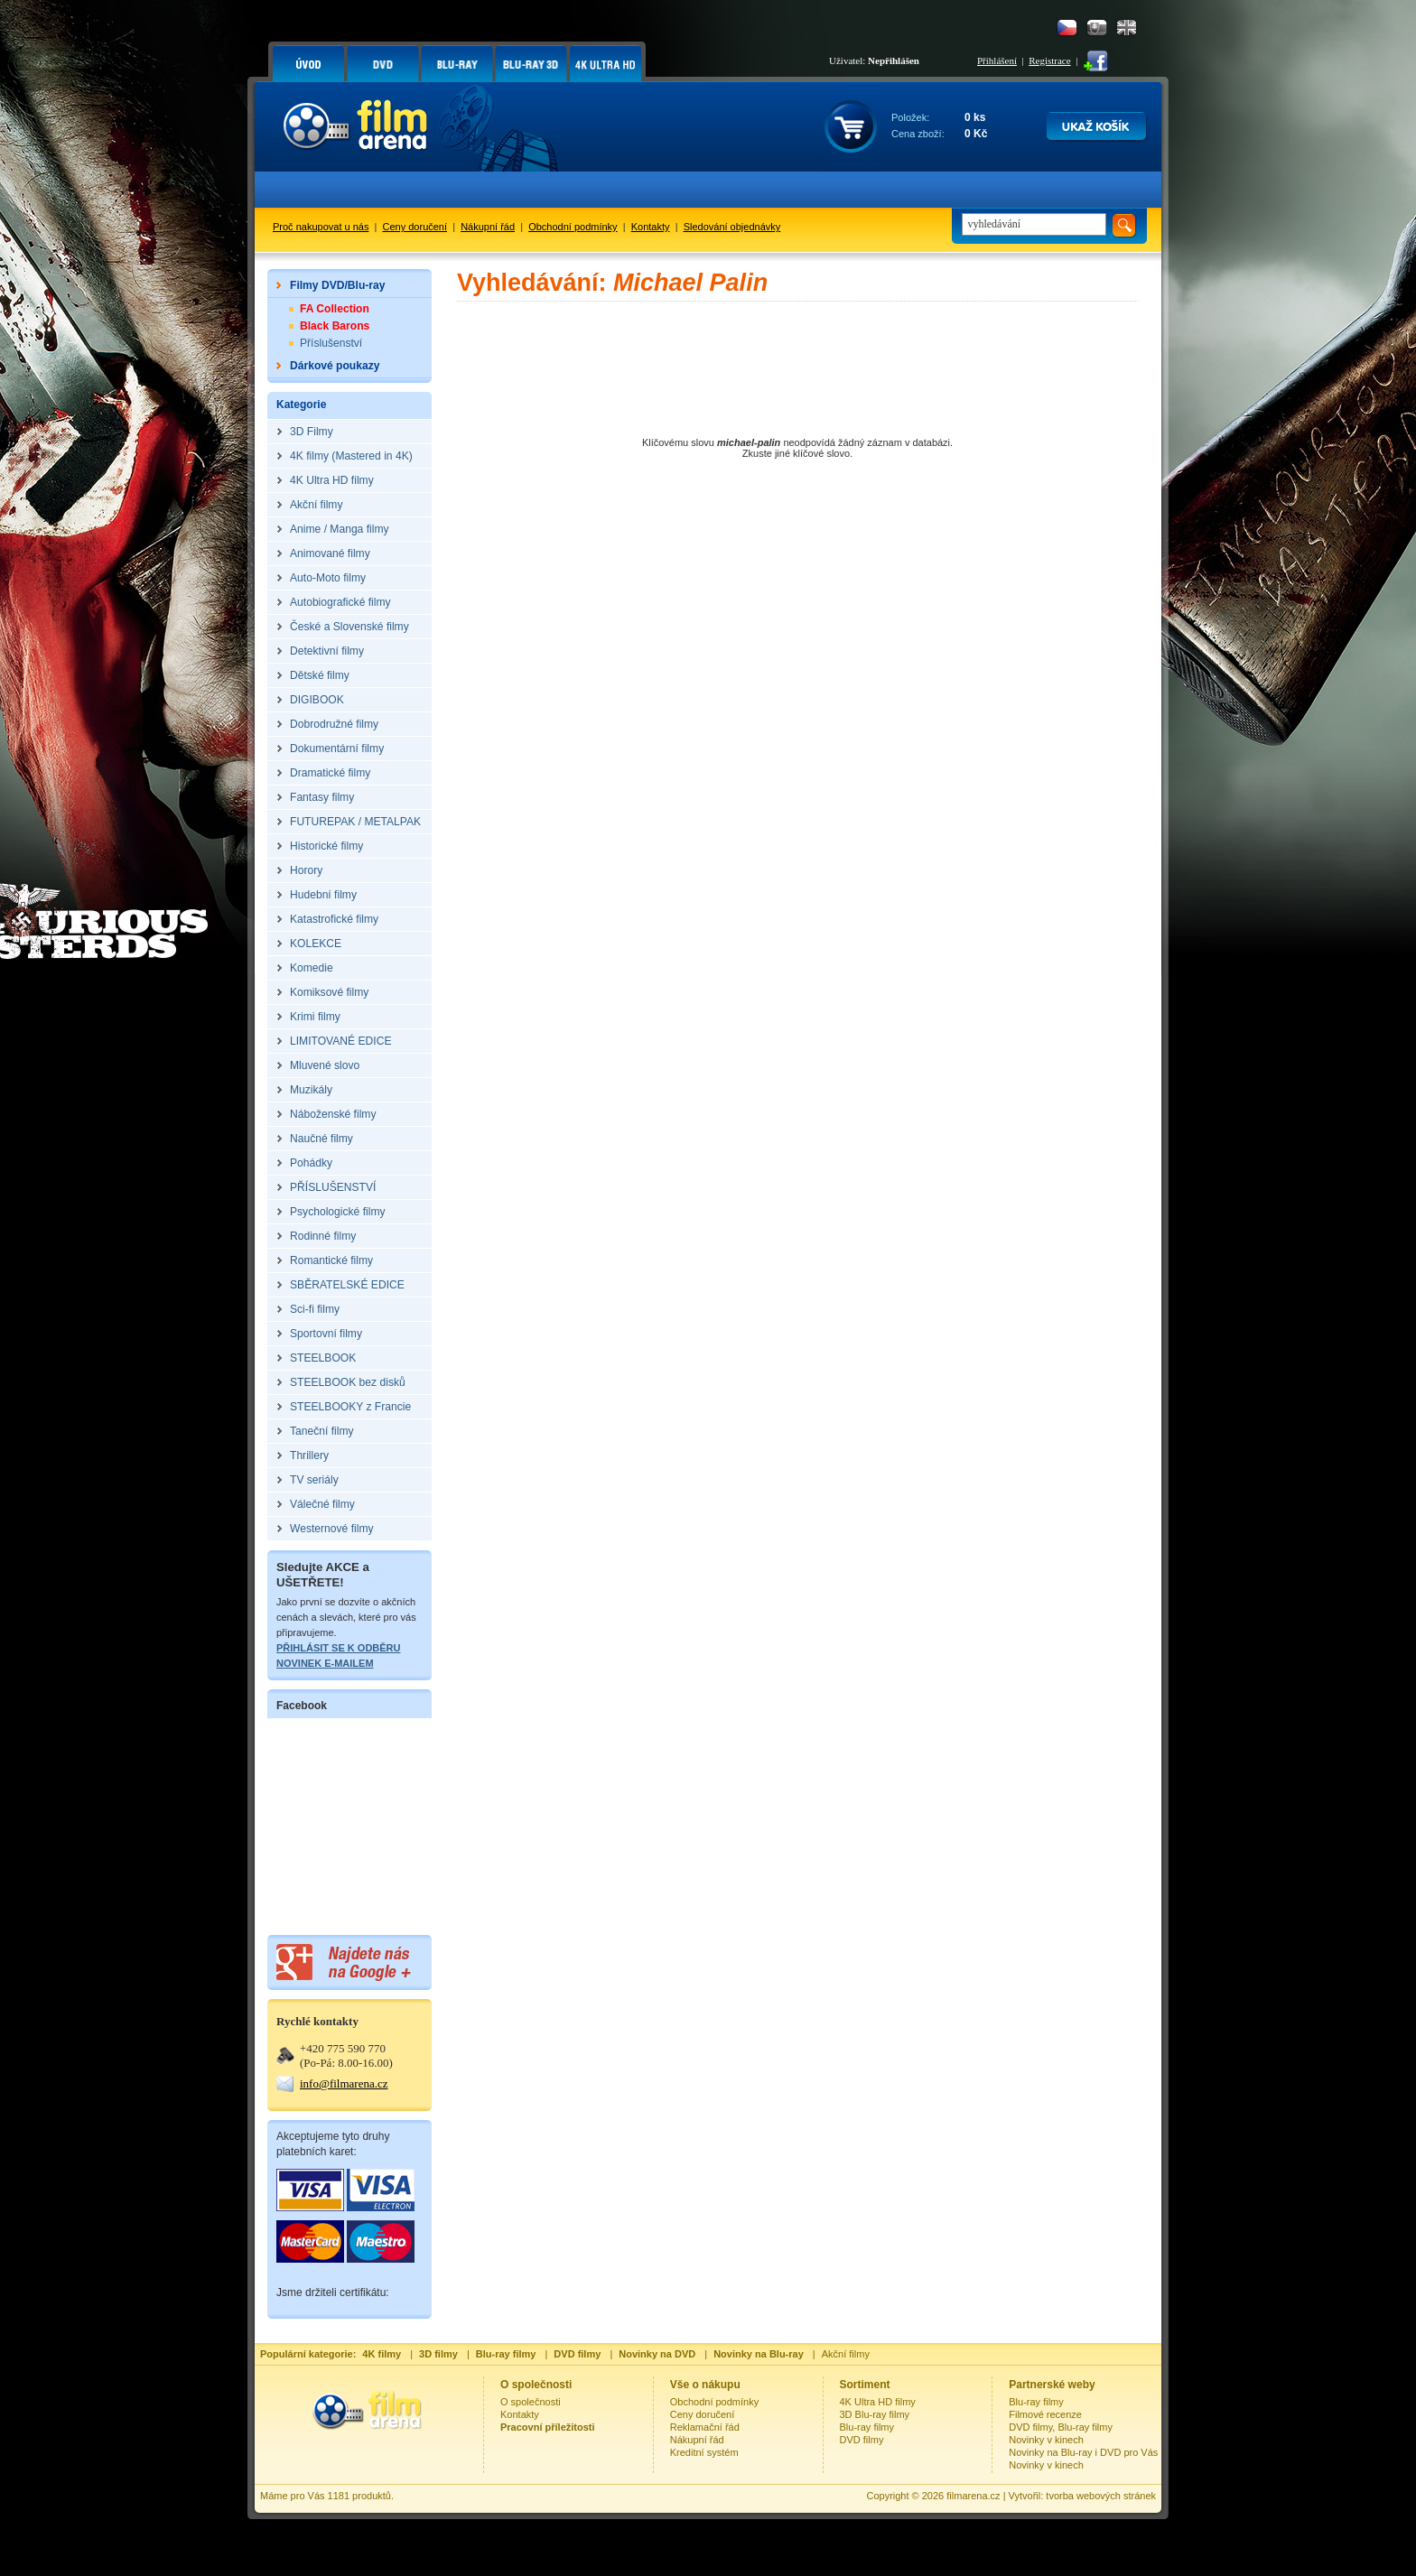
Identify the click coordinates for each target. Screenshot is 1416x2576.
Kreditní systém (704, 2452)
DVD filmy (862, 2439)
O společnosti (530, 2401)
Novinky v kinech (1046, 2439)
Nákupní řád (488, 226)
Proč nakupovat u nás (320, 226)
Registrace (1049, 60)
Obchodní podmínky (572, 226)
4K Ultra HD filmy (878, 2401)
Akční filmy (846, 2353)
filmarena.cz (973, 2495)
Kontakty (650, 226)
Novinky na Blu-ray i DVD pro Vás (1083, 2452)
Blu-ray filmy (867, 2427)
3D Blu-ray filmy (875, 2414)
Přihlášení (997, 60)
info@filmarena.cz (344, 2083)
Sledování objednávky (732, 226)
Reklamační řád (705, 2427)
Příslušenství (331, 343)
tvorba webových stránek (1101, 2495)
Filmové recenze (1045, 2414)
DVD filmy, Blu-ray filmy (1061, 2427)
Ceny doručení (415, 226)
